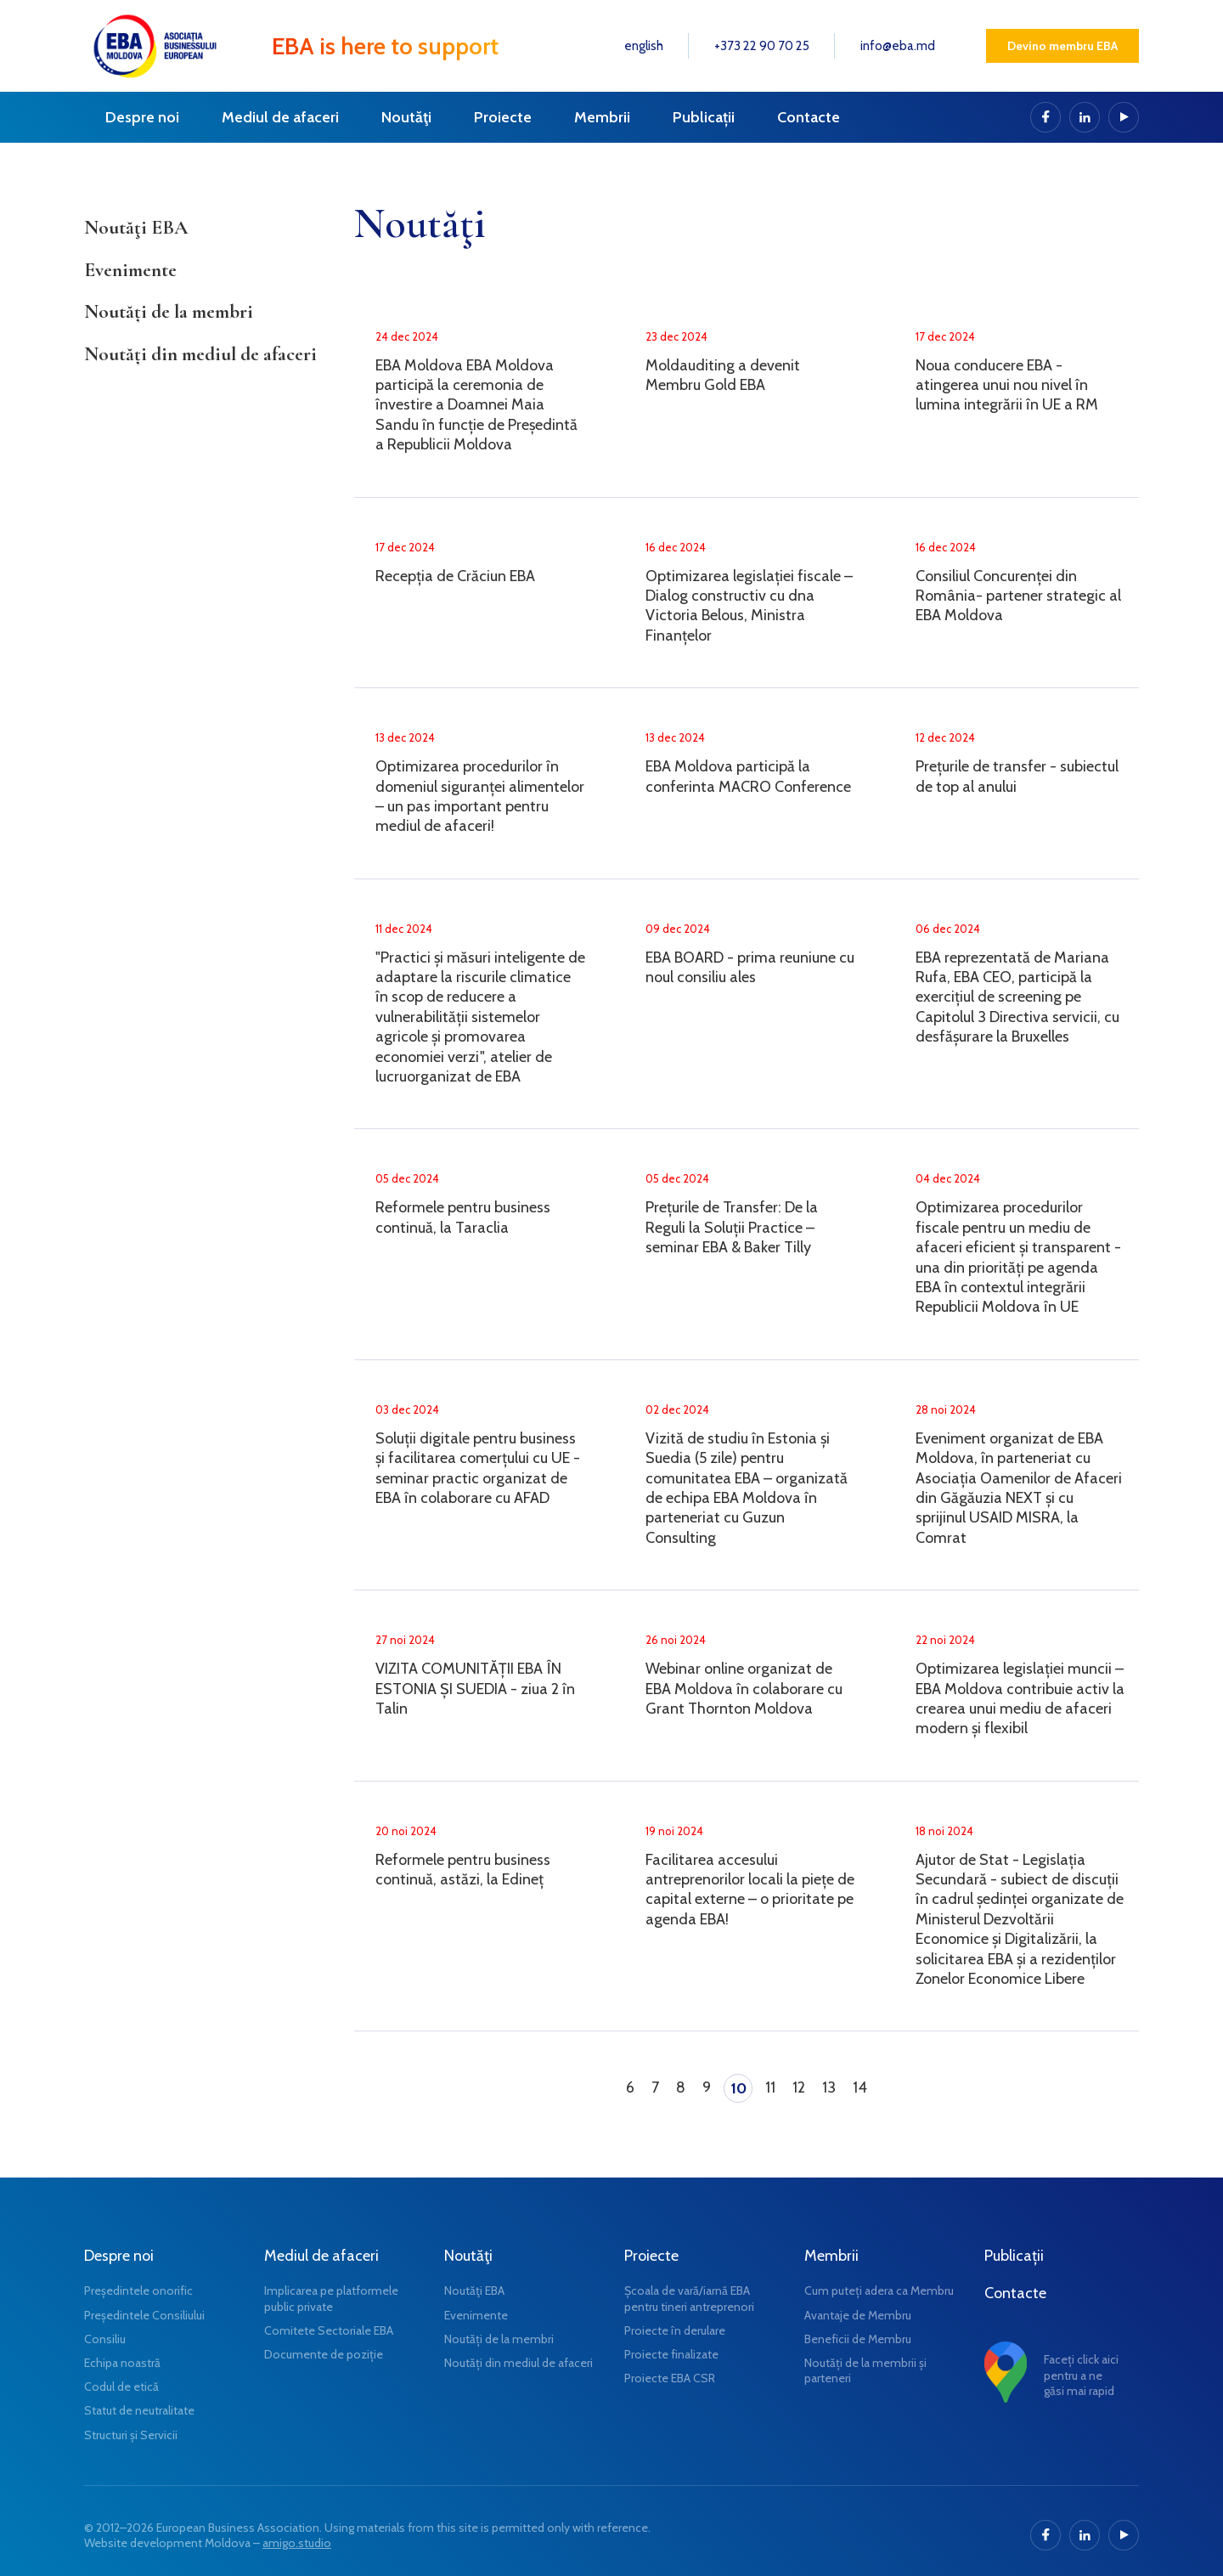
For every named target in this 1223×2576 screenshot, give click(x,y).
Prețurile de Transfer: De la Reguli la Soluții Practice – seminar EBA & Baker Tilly (731, 1227)
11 (770, 2087)
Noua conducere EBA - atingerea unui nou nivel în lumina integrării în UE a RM (1007, 385)
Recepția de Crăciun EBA (455, 576)
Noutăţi (406, 117)
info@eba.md (897, 46)
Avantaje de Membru (857, 2315)
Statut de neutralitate (139, 2410)
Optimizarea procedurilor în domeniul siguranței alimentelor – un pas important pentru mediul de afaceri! (479, 796)
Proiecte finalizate (671, 2354)
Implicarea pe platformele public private (331, 2298)
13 (829, 2087)
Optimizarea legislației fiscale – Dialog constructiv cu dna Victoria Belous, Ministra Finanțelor (749, 606)
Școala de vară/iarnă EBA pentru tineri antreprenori (689, 2298)
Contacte (808, 117)
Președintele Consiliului (144, 2315)
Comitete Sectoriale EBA (328, 2330)
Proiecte (503, 117)
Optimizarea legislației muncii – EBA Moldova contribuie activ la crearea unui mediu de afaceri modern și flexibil (1020, 1698)
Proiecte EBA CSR (669, 2378)
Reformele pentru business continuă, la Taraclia (462, 1217)
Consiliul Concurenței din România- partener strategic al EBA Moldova (1018, 596)
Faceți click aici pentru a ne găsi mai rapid (1081, 2375)
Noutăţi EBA (136, 228)
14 (860, 2087)
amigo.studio (296, 2543)
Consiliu (105, 2339)
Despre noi (142, 117)
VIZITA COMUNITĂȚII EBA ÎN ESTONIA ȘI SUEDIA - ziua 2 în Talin (475, 1688)
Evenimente (130, 270)
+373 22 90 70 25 (761, 46)
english (643, 46)
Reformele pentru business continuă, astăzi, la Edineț (462, 1869)
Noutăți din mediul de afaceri (200, 354)
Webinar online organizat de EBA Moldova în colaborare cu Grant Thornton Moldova (744, 1688)
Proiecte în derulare (674, 2330)
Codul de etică (121, 2386)
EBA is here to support (385, 45)
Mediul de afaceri (280, 117)
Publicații (704, 117)
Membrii (602, 117)
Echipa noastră (122, 2362)
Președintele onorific (138, 2290)
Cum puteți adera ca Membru (879, 2290)
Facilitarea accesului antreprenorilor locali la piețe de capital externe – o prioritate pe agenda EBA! (749, 1889)
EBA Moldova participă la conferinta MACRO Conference (748, 776)
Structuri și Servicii (131, 2435)
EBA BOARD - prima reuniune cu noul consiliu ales (749, 967)
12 (798, 2087)
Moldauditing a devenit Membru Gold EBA (722, 375)
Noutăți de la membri (168, 312)
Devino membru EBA (1062, 46)
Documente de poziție (323, 2354)
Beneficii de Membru (857, 2339)
